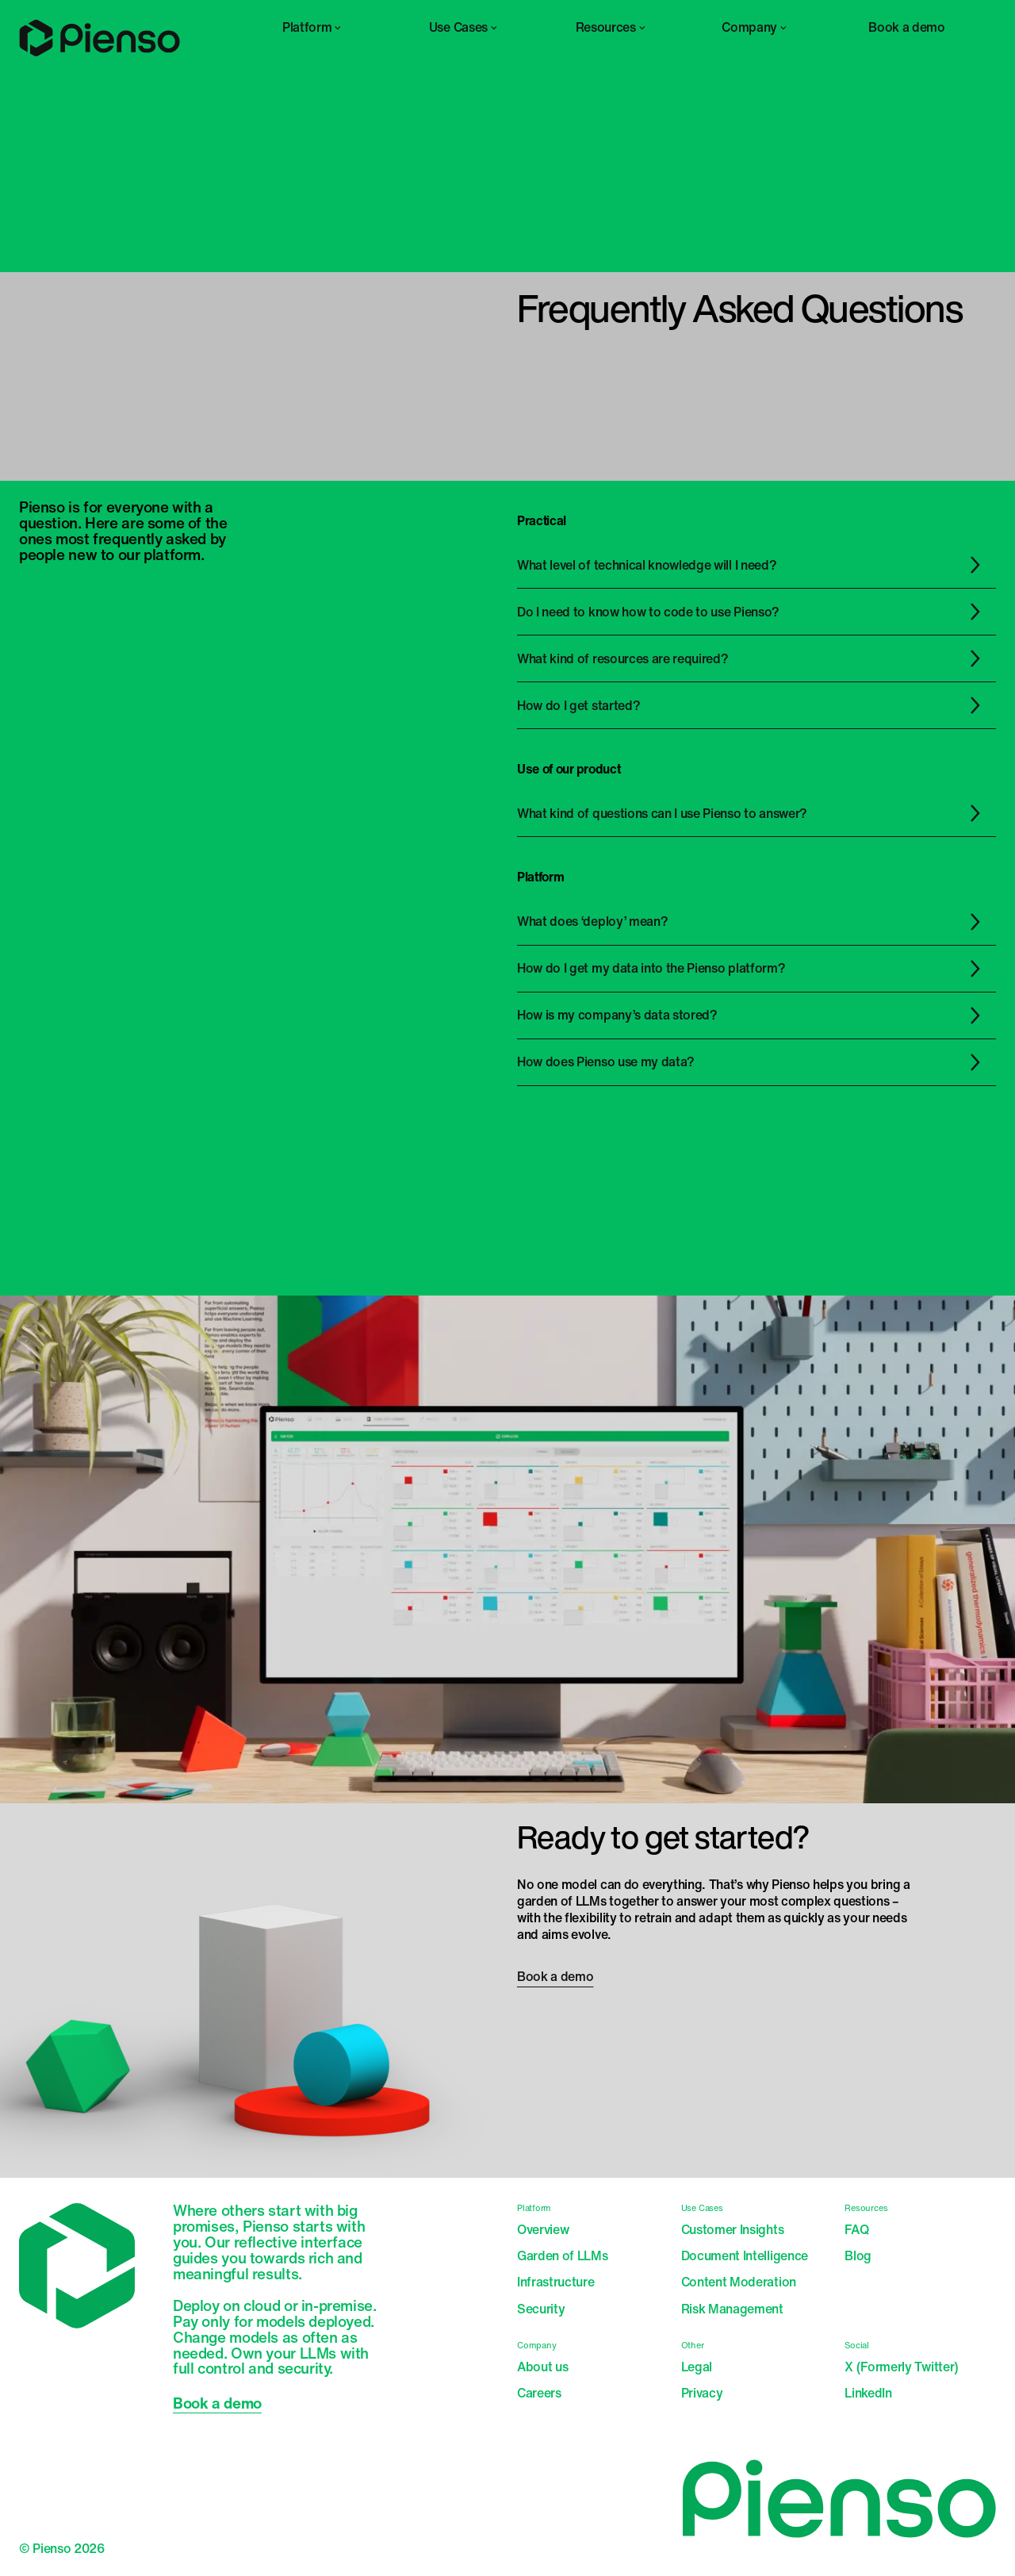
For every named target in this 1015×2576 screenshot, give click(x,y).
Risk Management (732, 2309)
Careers (539, 2393)
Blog (858, 2256)
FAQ (856, 2229)
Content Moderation (738, 2282)
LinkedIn (868, 2393)
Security (541, 2309)
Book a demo (906, 27)
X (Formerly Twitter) (902, 2367)
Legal (696, 2367)
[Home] (99, 53)
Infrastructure (556, 2282)
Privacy (702, 2393)
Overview (543, 2229)
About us (542, 2367)
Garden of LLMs (562, 2256)
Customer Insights (732, 2229)
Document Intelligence (744, 2256)
